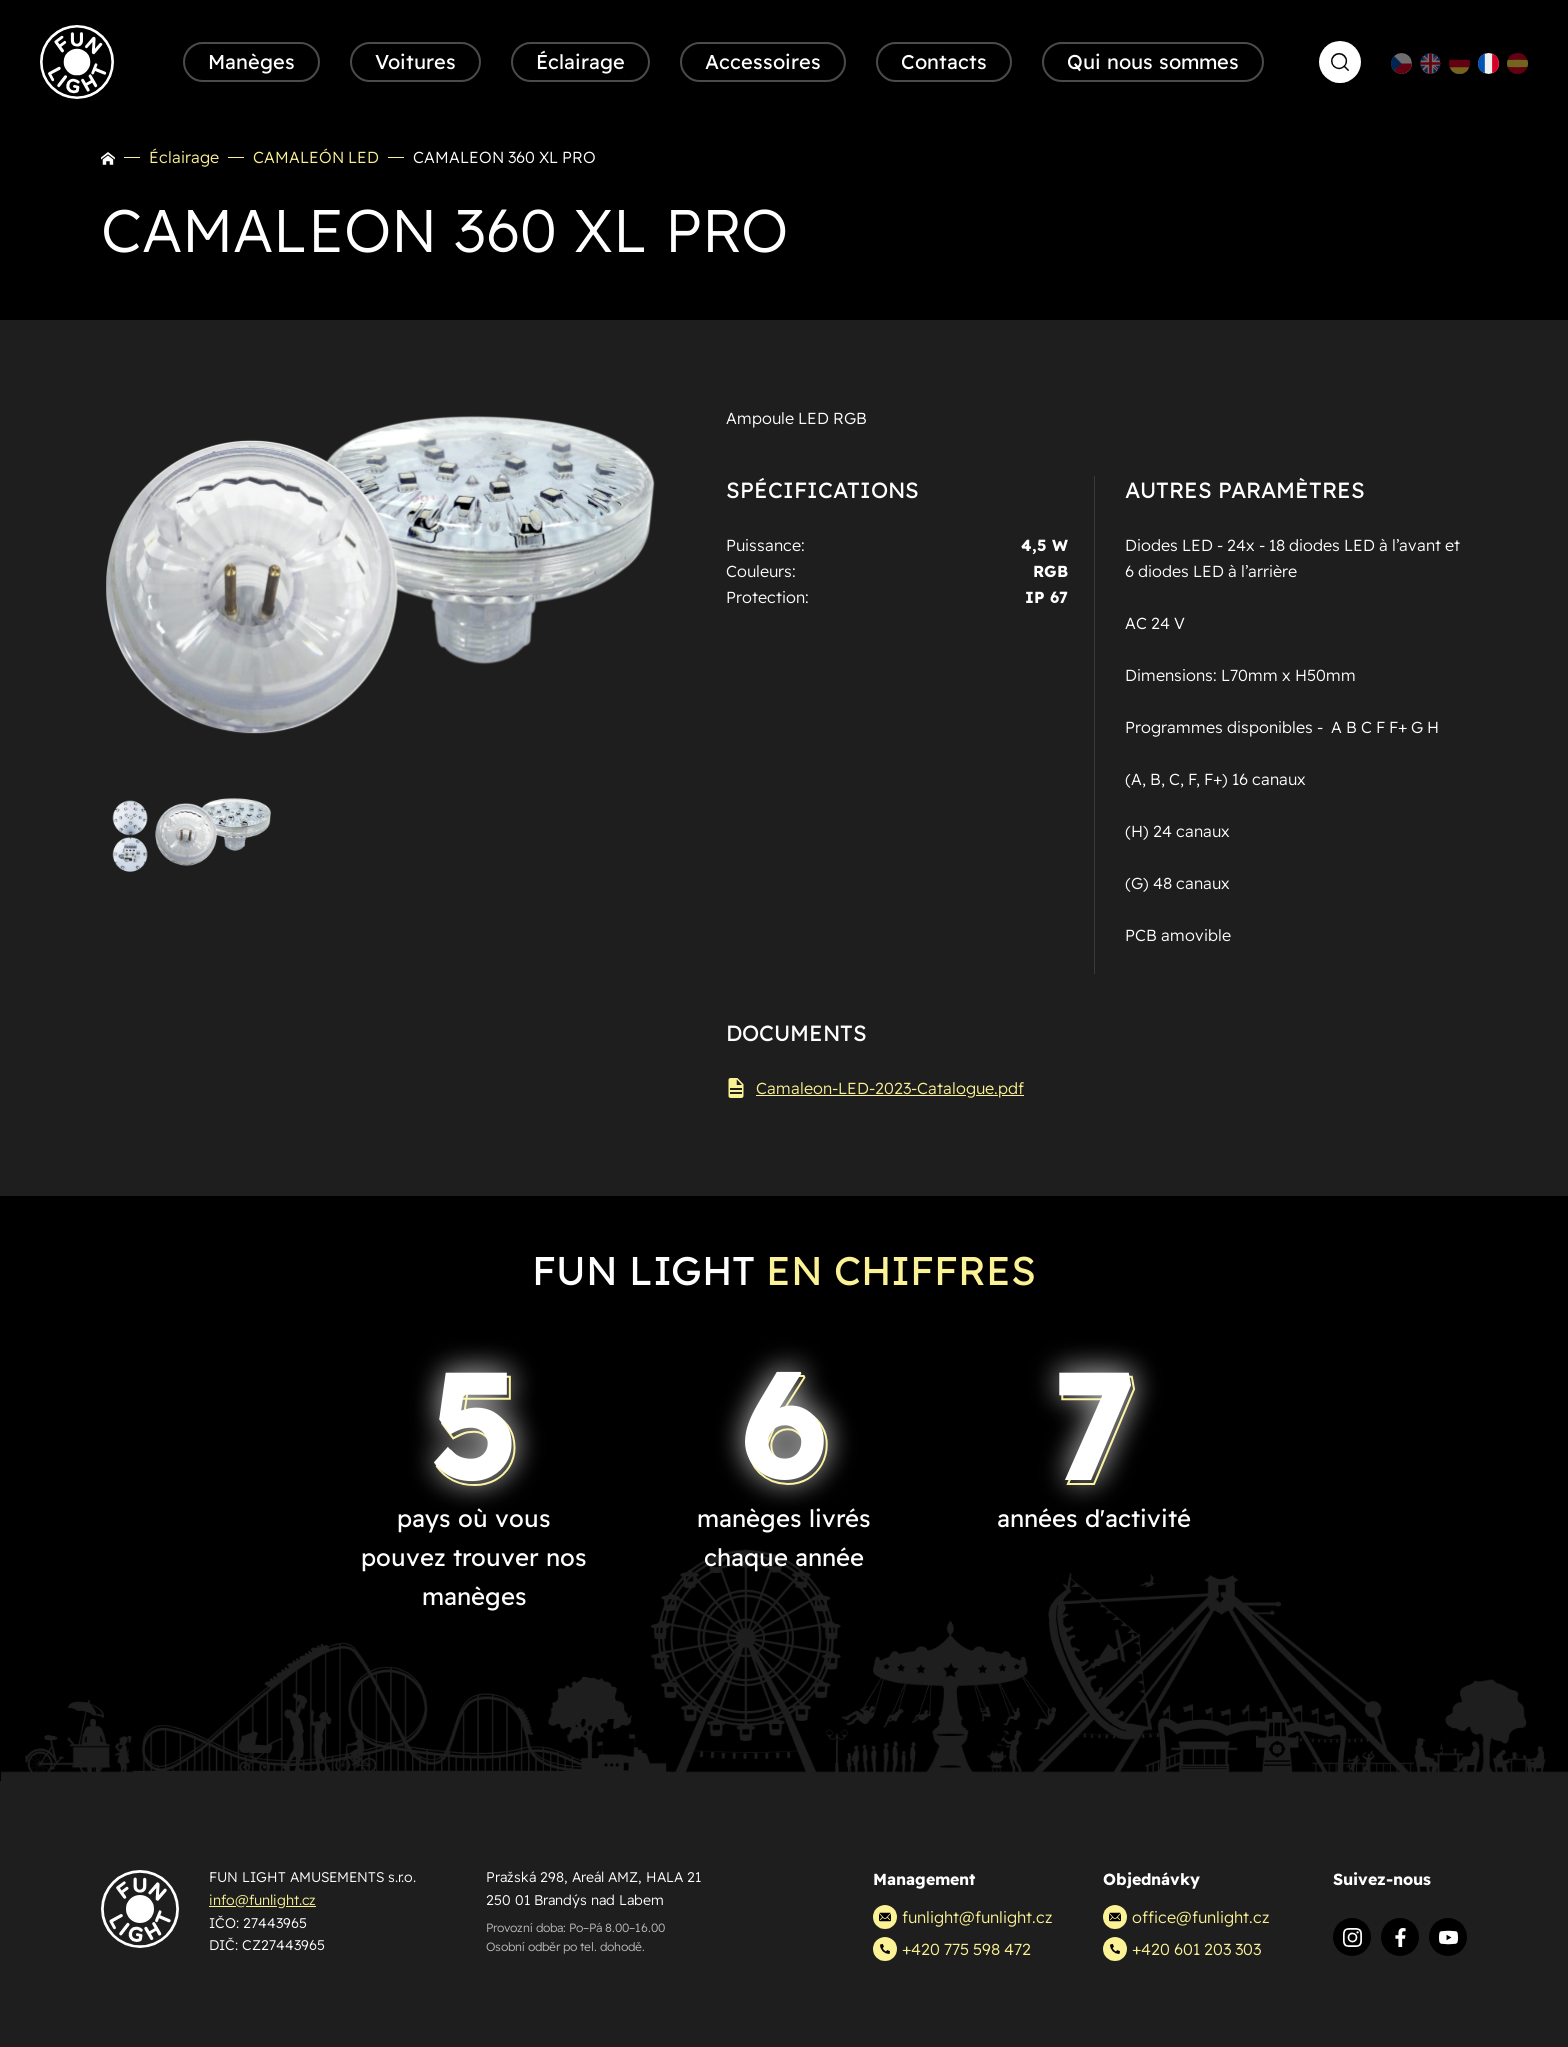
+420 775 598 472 (952, 1949)
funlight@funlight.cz (962, 1917)
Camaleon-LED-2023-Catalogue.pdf (875, 1088)
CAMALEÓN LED (316, 157)
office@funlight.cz (1186, 1917)
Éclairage (184, 157)
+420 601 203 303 (1182, 1949)
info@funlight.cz (262, 1900)
